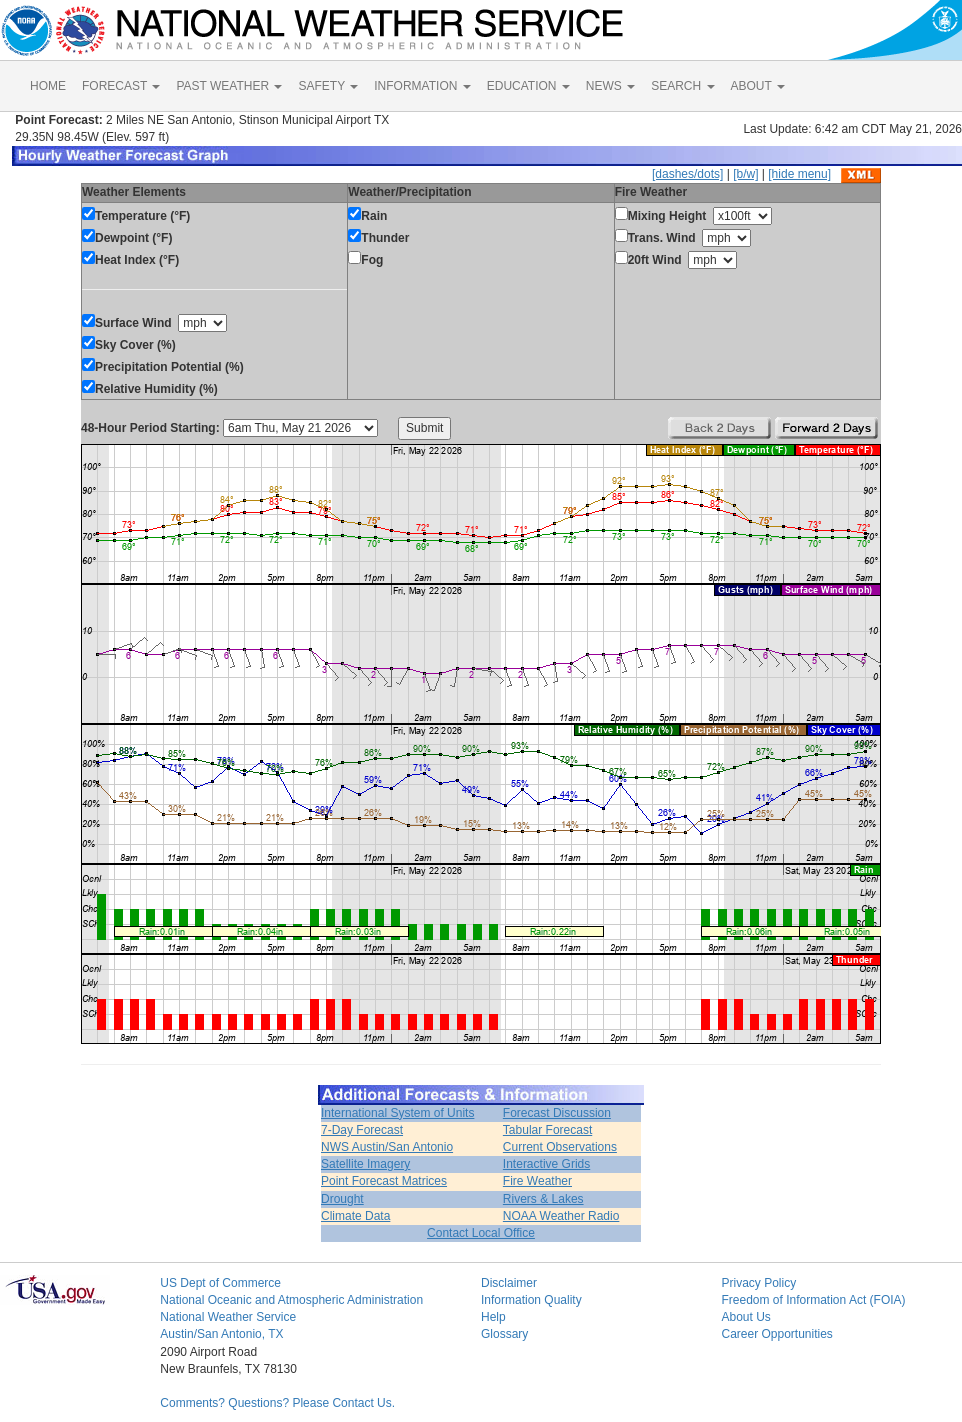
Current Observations (560, 1147)
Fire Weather (537, 1181)
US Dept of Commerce (220, 1283)
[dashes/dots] (687, 174)
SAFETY (328, 86)
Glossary (504, 1334)
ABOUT (758, 86)
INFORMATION (422, 86)
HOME (48, 86)
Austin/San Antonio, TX (221, 1334)
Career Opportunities (776, 1334)
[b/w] (745, 174)
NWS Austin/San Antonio (387, 1147)
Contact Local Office (481, 1233)
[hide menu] (799, 174)
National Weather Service (228, 1317)
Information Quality (531, 1300)
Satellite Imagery (365, 1164)
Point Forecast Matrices (384, 1181)
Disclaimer (509, 1283)
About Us (745, 1317)
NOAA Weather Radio (561, 1216)
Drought (342, 1199)
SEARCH (682, 86)
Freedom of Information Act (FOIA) (813, 1300)
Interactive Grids (546, 1164)
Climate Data (355, 1216)
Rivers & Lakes (543, 1199)
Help (493, 1317)
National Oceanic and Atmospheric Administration (291, 1300)
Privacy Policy (758, 1283)
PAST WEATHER (229, 86)
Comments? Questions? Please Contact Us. (277, 1403)
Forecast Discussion (557, 1113)
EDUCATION (528, 86)
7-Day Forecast (362, 1130)
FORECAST (121, 86)
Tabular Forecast (547, 1130)
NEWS (610, 86)
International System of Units (397, 1113)
